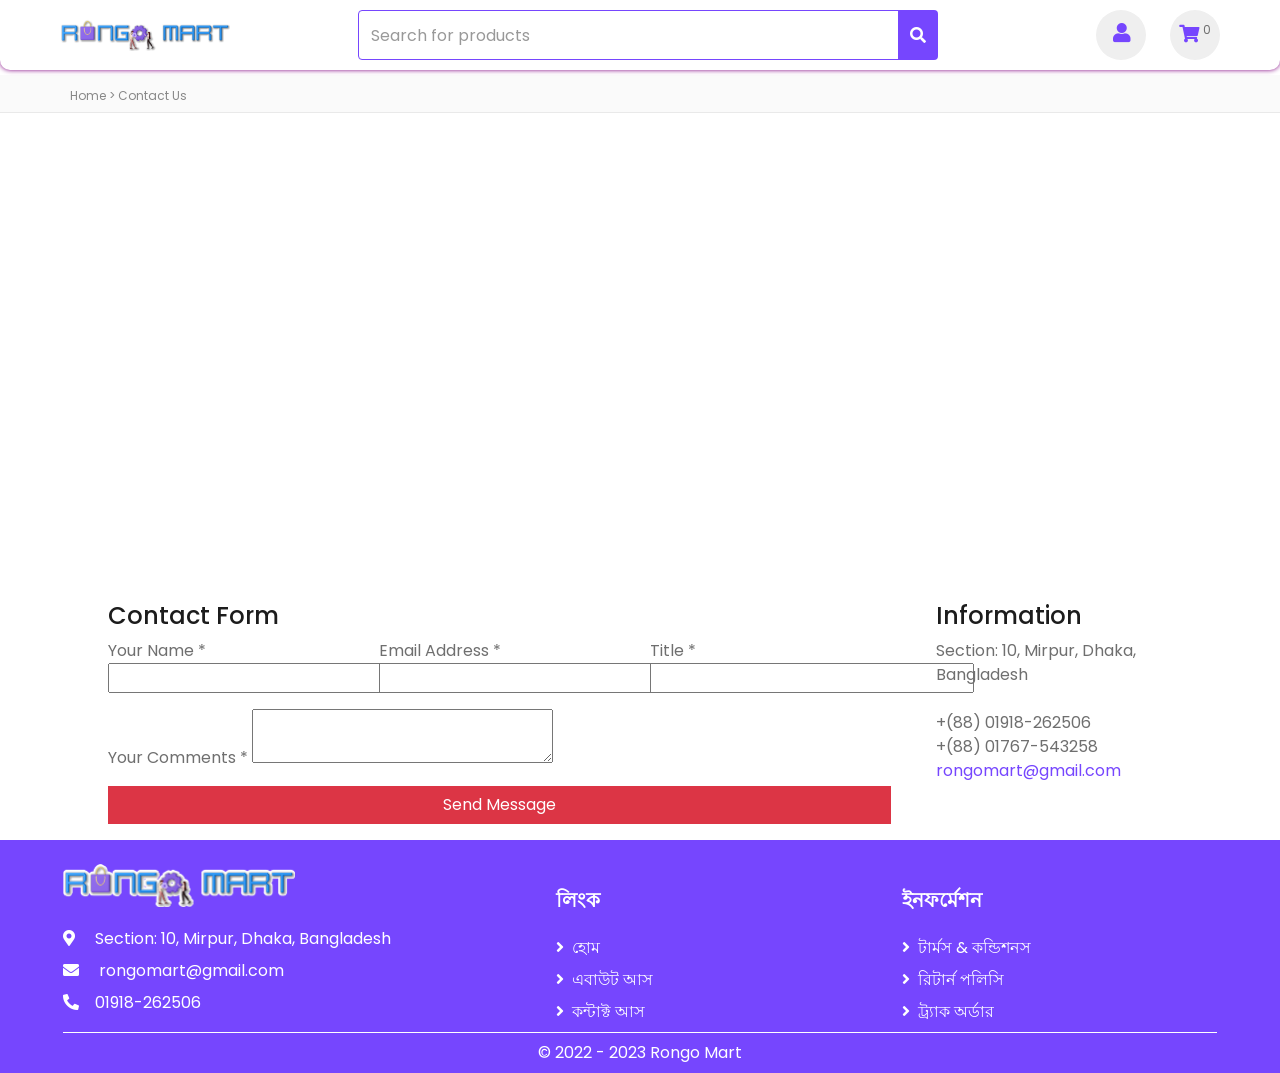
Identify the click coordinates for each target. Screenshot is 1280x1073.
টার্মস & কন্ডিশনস (966, 947)
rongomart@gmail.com (1028, 770)
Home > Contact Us (128, 95)
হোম (578, 947)
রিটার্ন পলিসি (953, 979)
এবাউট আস (604, 979)
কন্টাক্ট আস (600, 1011)
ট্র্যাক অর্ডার (948, 1011)
